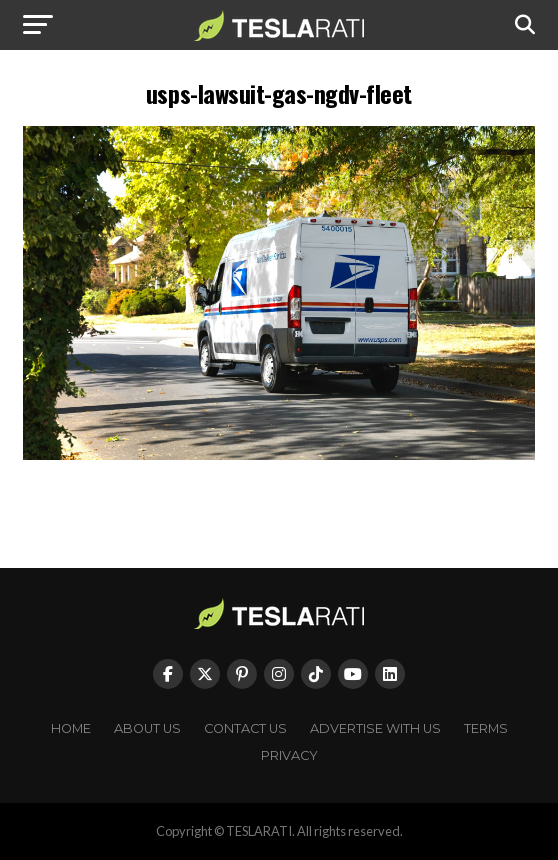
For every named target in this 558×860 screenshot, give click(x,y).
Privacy (289, 755)
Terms (486, 728)
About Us (147, 728)
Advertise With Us (375, 728)
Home (71, 728)
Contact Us (245, 728)
